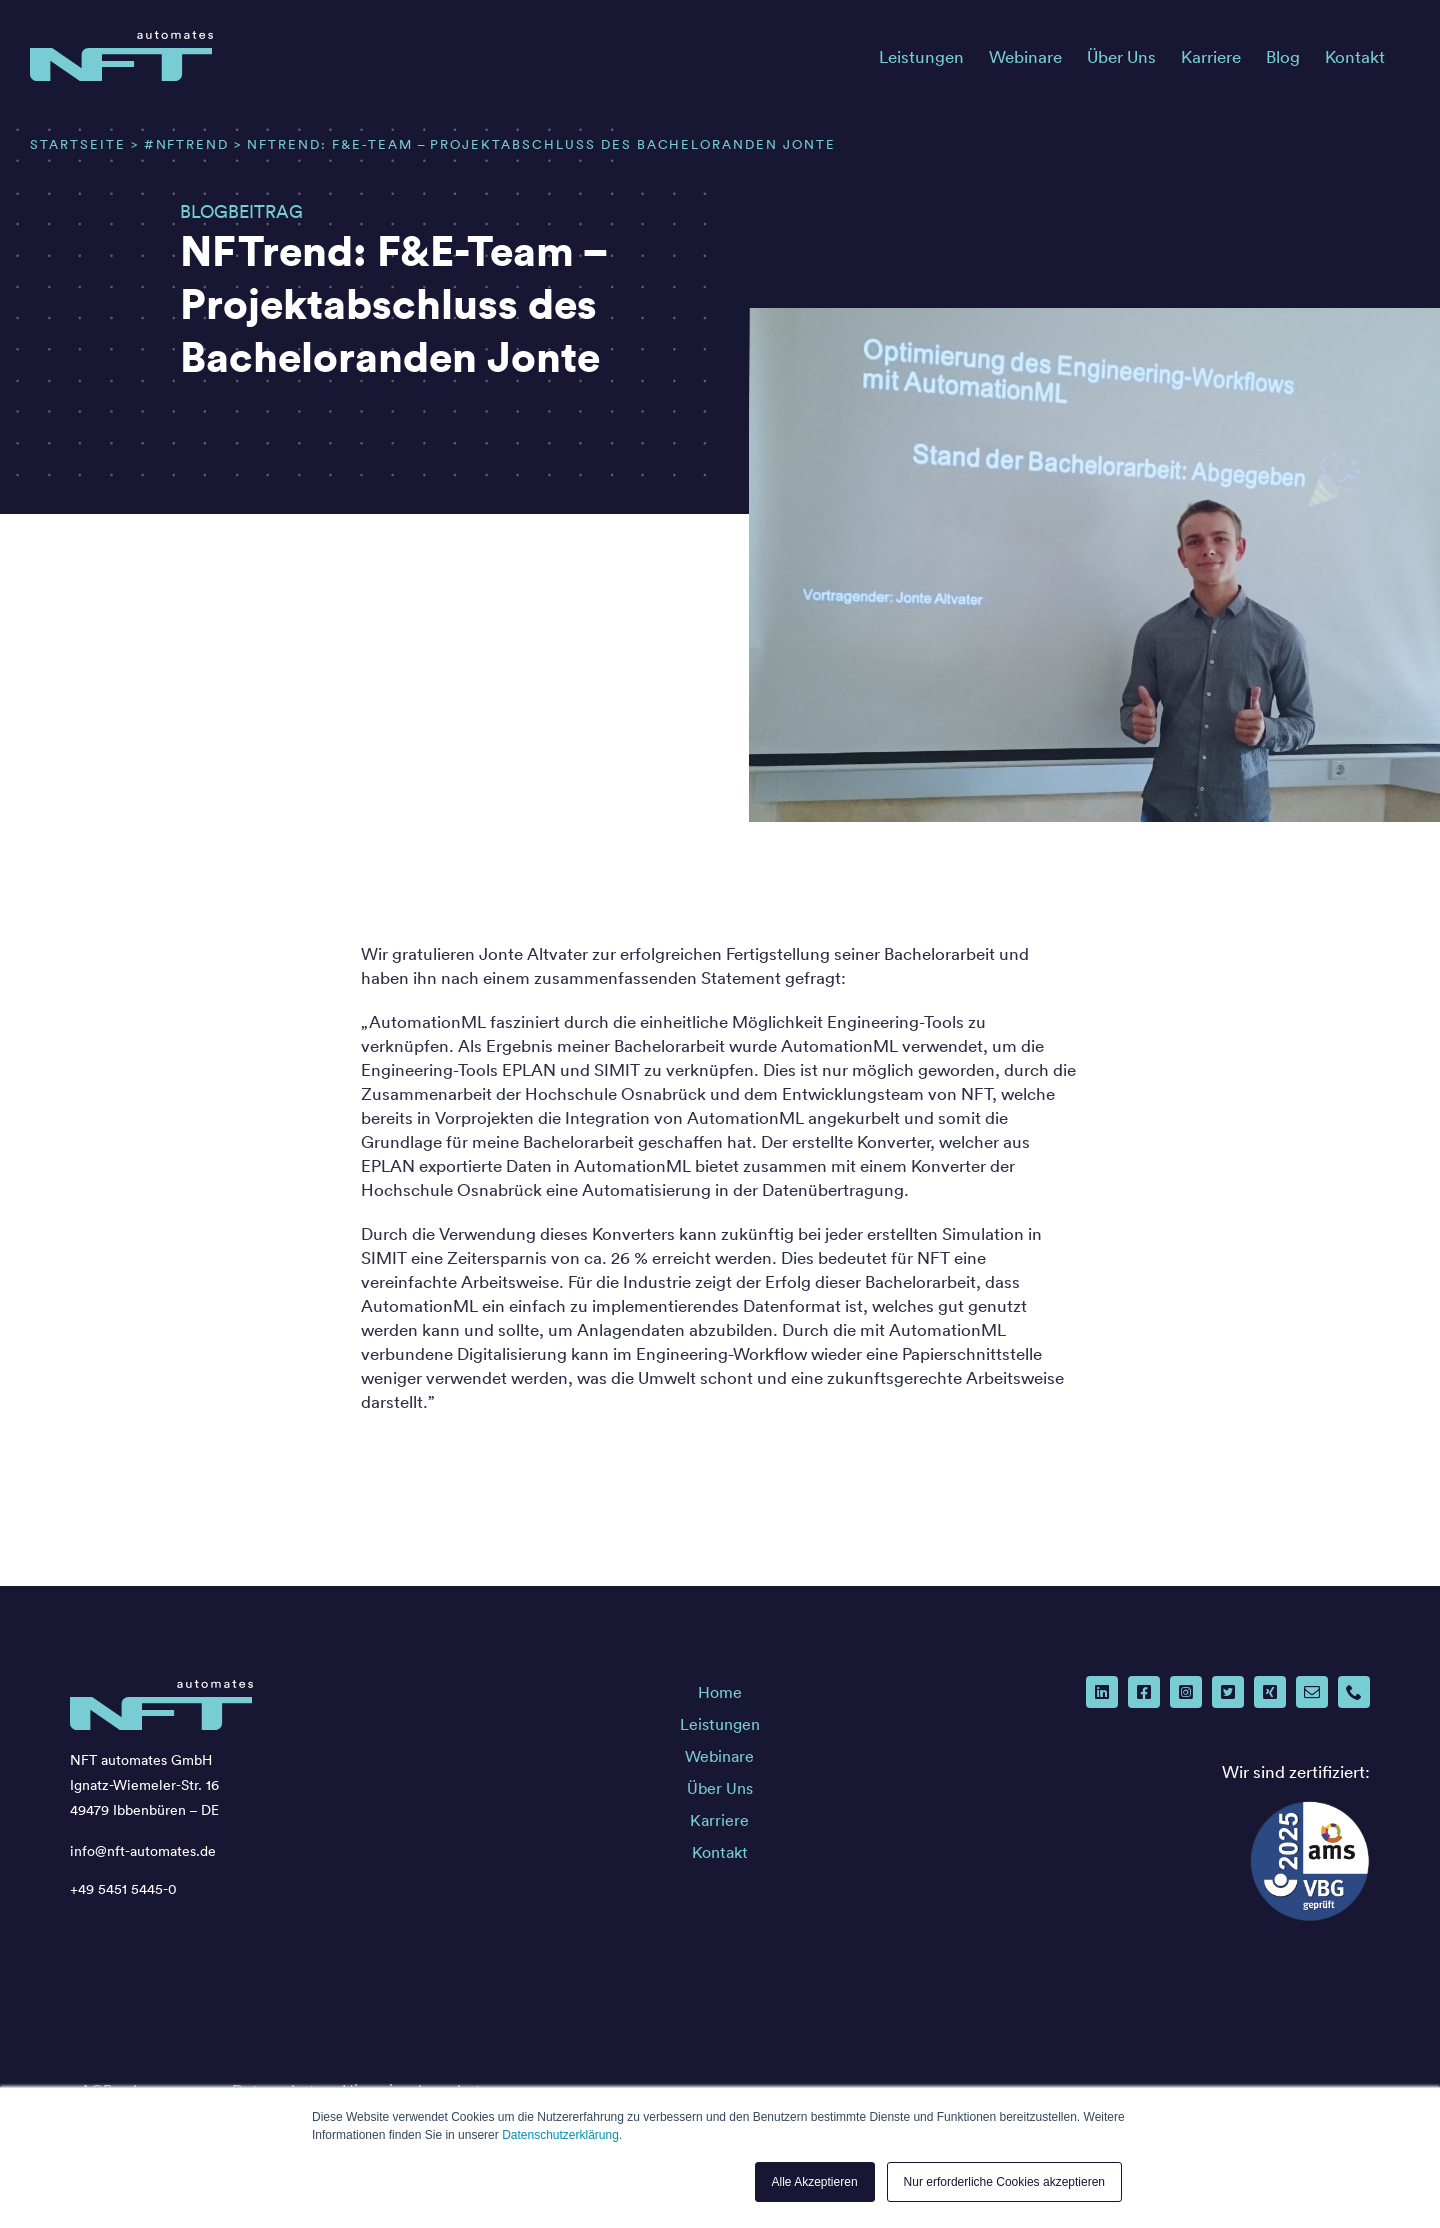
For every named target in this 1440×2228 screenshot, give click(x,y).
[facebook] (1144, 1692)
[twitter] (1228, 1692)
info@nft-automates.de (143, 1851)
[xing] (1270, 1692)
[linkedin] (1102, 1692)
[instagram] (1186, 1692)
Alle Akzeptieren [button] (815, 2182)
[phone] (1354, 1692)
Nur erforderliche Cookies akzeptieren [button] (1004, 2182)
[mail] (1312, 1692)
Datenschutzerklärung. (562, 2135)
